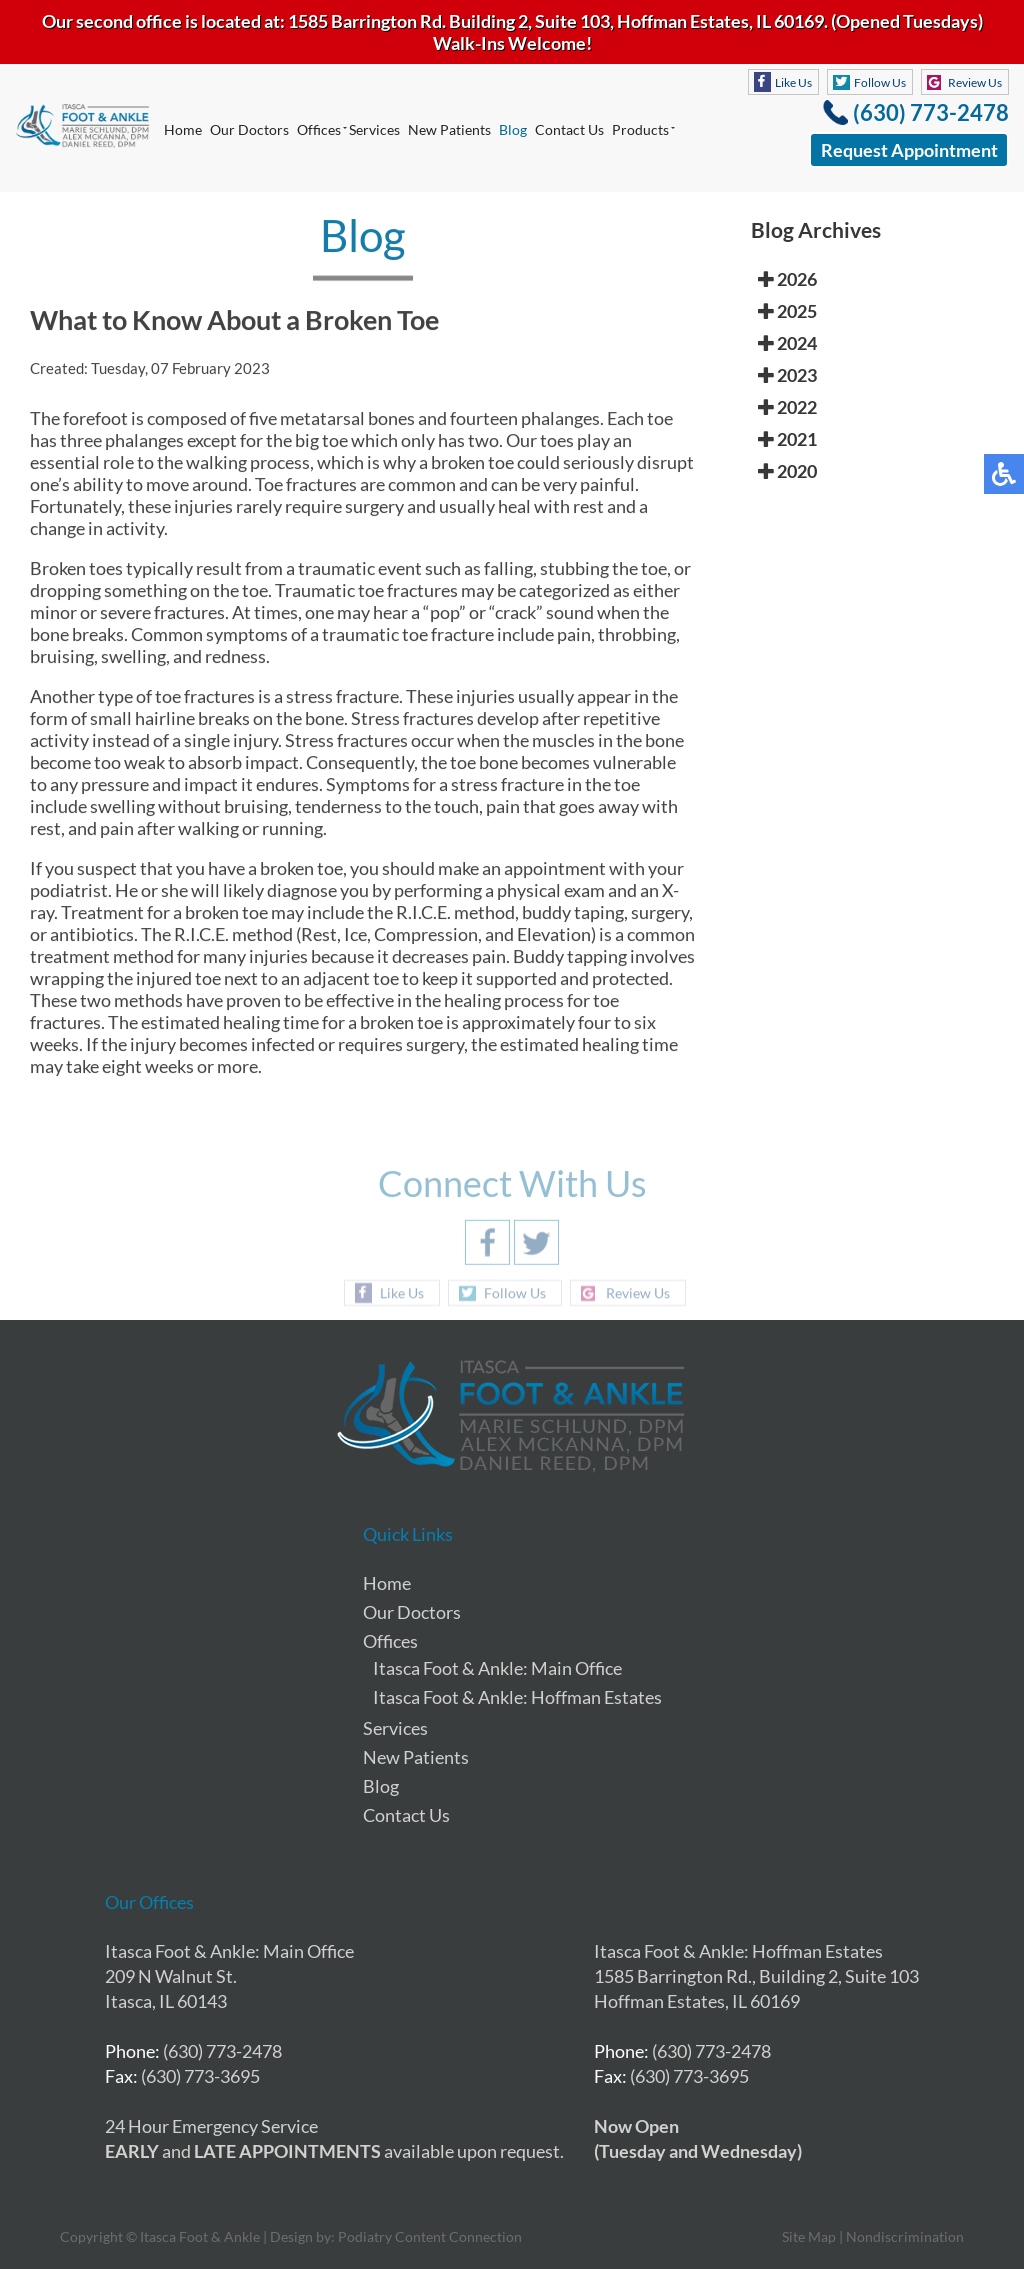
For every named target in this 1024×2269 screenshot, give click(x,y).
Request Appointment (909, 150)
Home (183, 129)
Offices (319, 129)
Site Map (809, 2236)
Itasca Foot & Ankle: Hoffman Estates (517, 1697)
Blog (513, 129)
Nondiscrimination (905, 2236)
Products (640, 129)
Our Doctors (249, 129)
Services (374, 129)
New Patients (449, 129)
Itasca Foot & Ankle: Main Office (497, 1668)
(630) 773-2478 (931, 112)
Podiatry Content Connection (430, 2236)
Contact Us (569, 129)
